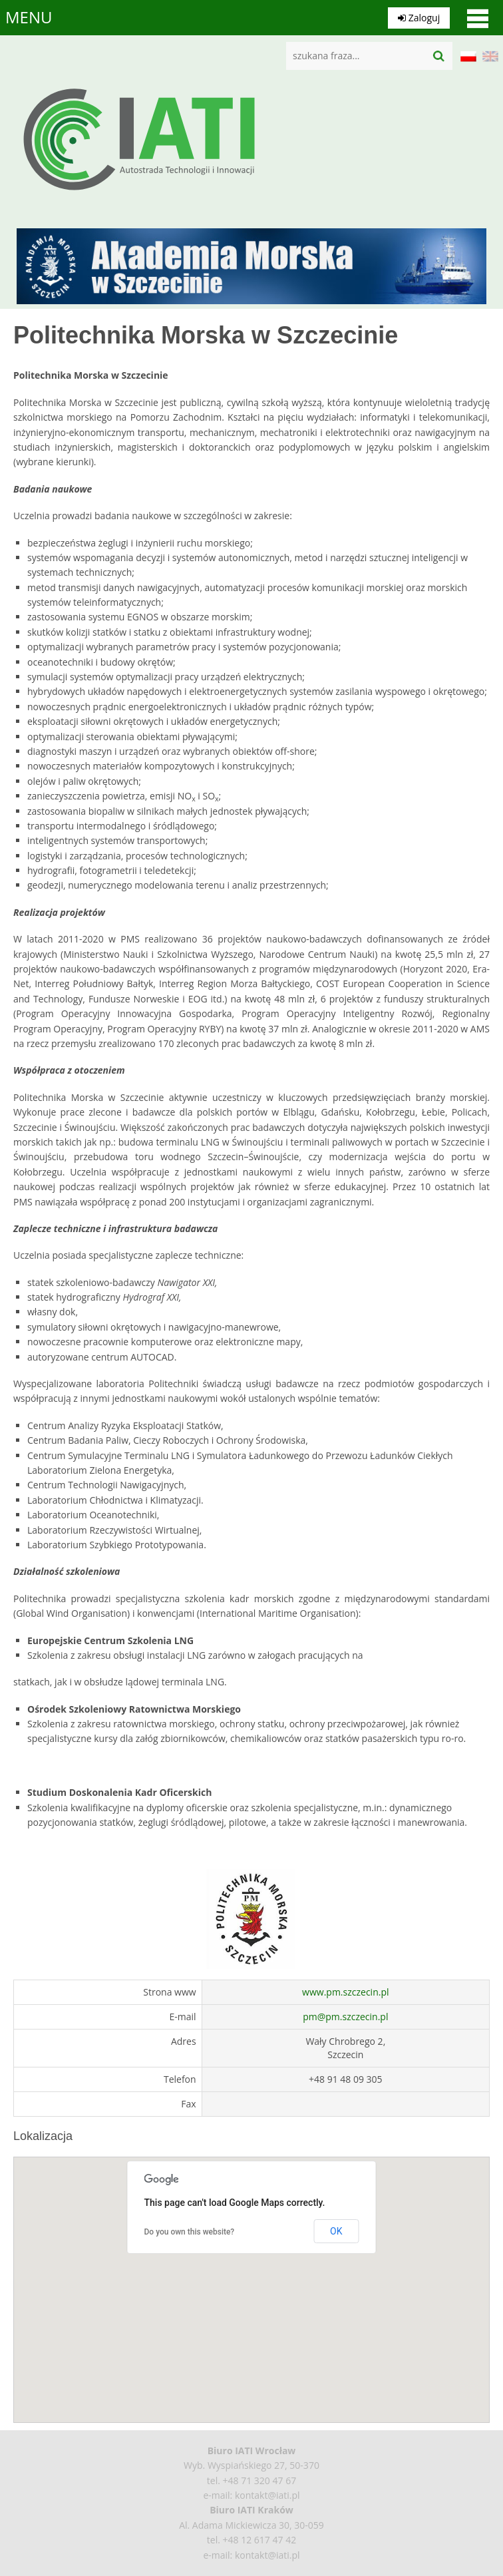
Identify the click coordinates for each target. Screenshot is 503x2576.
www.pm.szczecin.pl (345, 1992)
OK (336, 2231)
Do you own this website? (189, 2232)
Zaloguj (418, 17)
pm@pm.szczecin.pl (345, 2016)
